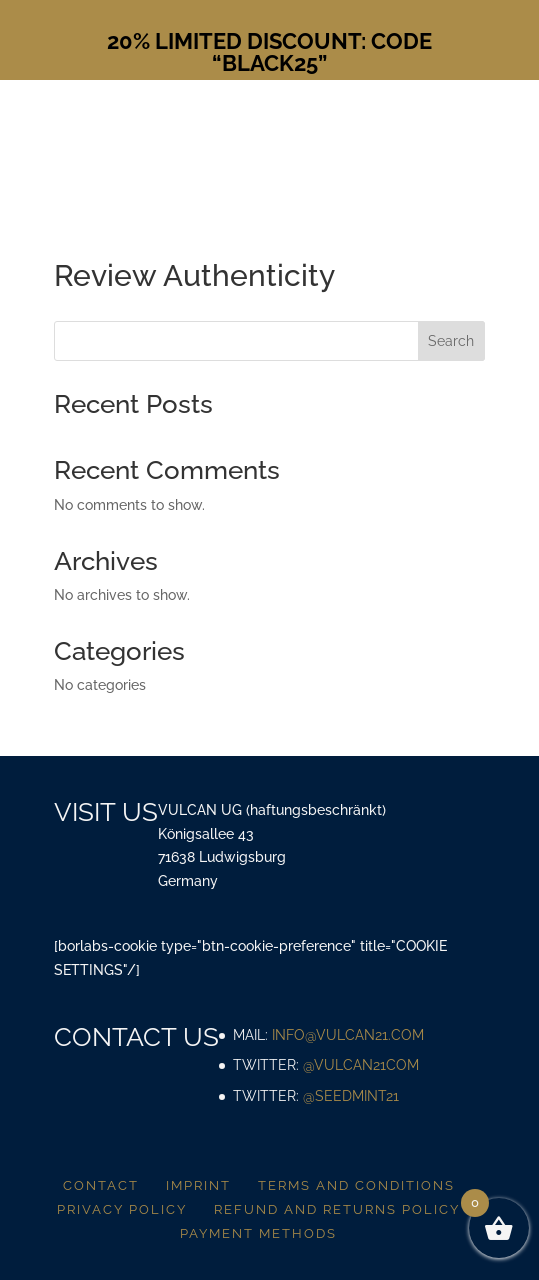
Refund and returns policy (337, 1209)
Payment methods (258, 1233)
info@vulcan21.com (348, 1035)
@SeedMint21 (351, 1096)
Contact (101, 1185)
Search (451, 341)
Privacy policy (122, 1209)
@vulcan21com (361, 1065)
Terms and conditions (356, 1185)
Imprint (198, 1185)
